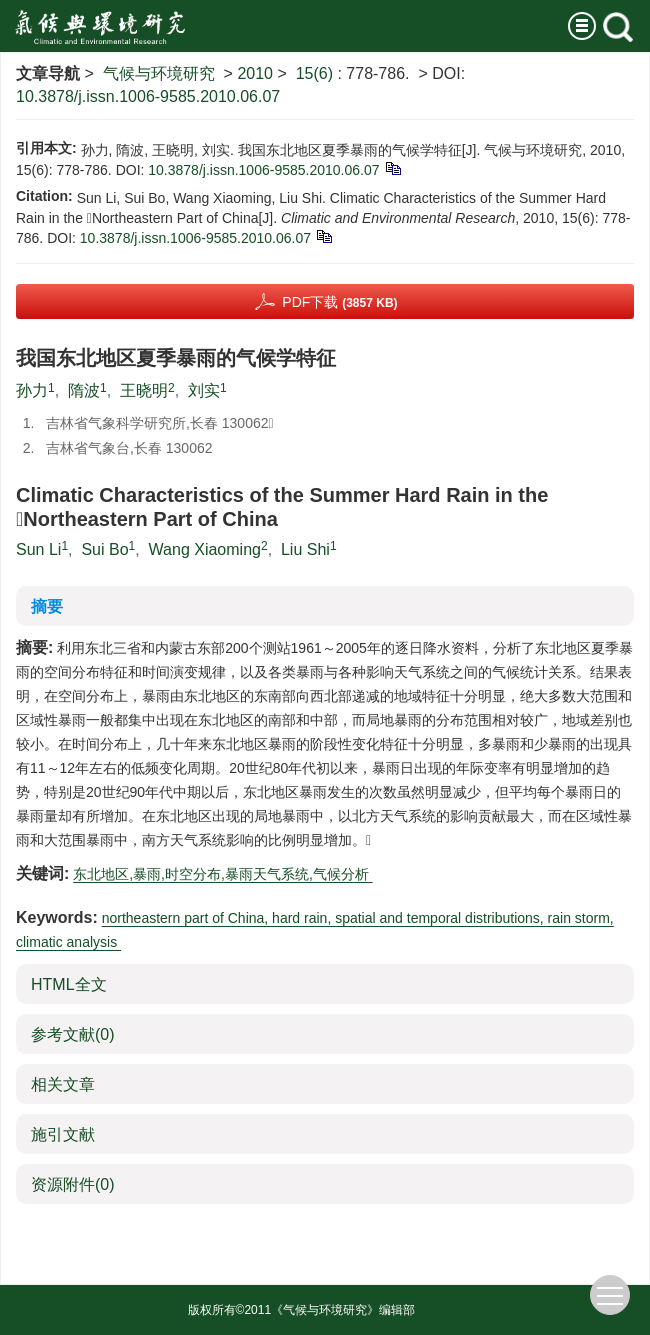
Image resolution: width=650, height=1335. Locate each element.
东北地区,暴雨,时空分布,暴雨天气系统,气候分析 (222, 874)
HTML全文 (69, 984)
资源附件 (73, 1184)
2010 (255, 73)
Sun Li (38, 549)
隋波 (84, 390)
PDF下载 (339, 302)
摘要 (47, 606)
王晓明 (144, 390)
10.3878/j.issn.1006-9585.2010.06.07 (148, 96)
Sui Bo (104, 549)
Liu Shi (305, 549)
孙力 (32, 390)
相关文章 (63, 1084)
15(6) (317, 73)
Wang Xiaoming (205, 549)
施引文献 (63, 1134)
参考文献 (73, 1034)
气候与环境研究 (159, 73)
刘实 (204, 390)
